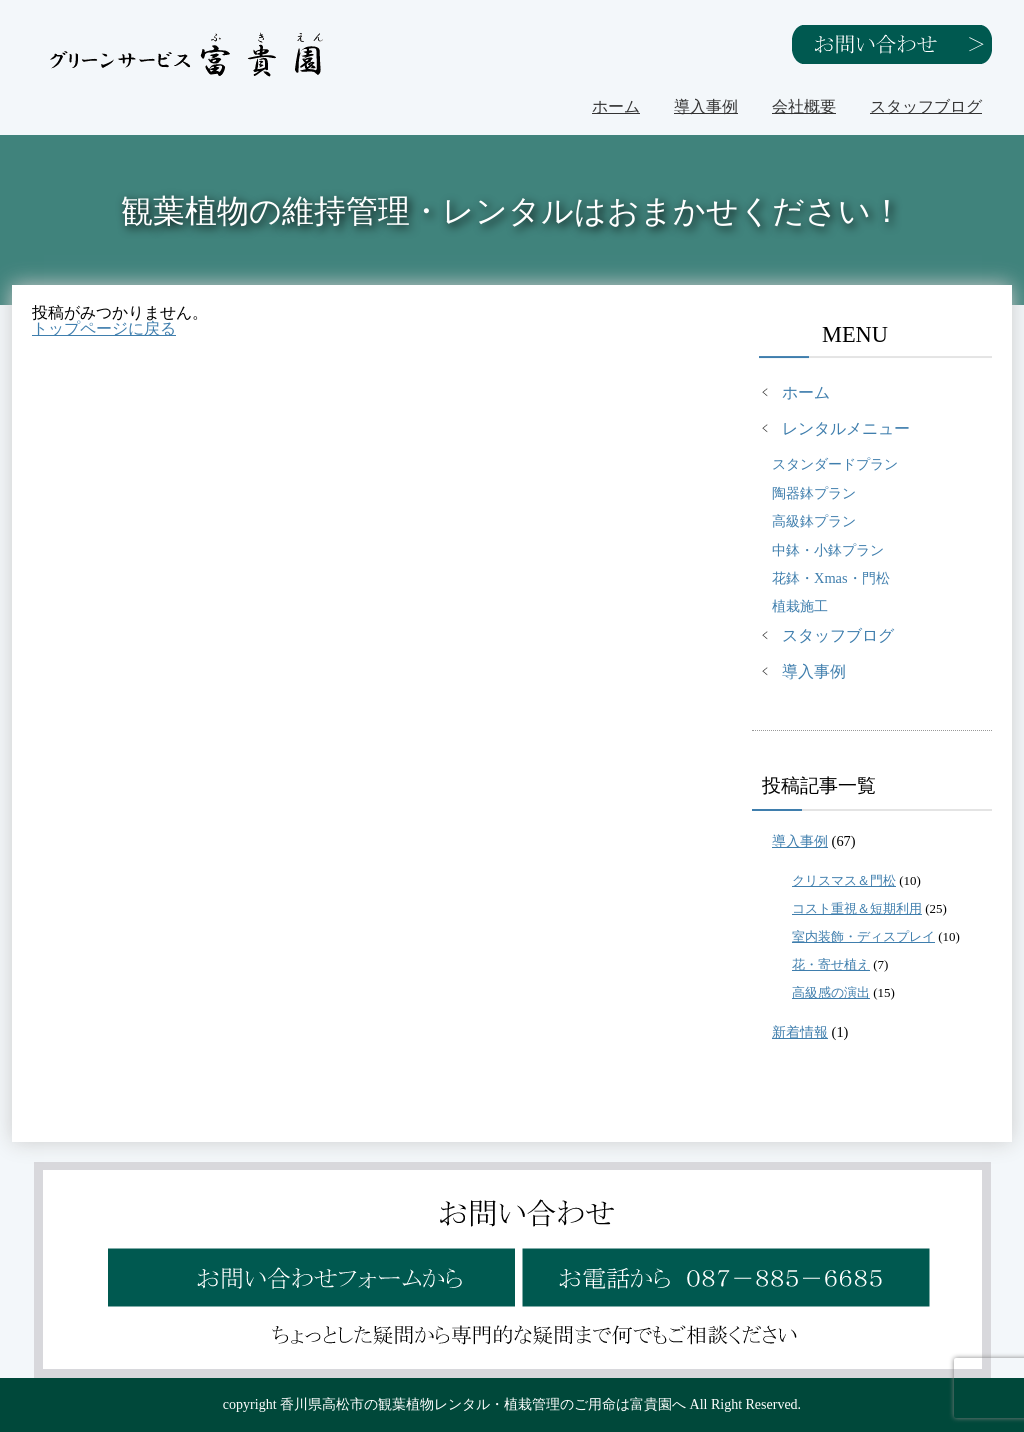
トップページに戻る (104, 328)
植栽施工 (800, 606)
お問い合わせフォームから (309, 1263)
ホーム (616, 106)
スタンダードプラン (835, 464)
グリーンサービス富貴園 (187, 54)
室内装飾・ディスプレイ (863, 936)
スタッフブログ (926, 106)
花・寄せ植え (831, 964)
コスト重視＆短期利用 (857, 908)
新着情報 (800, 1032)
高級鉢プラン (814, 521)
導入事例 (706, 106)
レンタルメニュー (846, 428)
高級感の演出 (831, 992)
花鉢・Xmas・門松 (831, 578)
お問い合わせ (892, 44)
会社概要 (804, 106)
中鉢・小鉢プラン (828, 550)
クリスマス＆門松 (844, 880)
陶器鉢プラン (814, 493)
